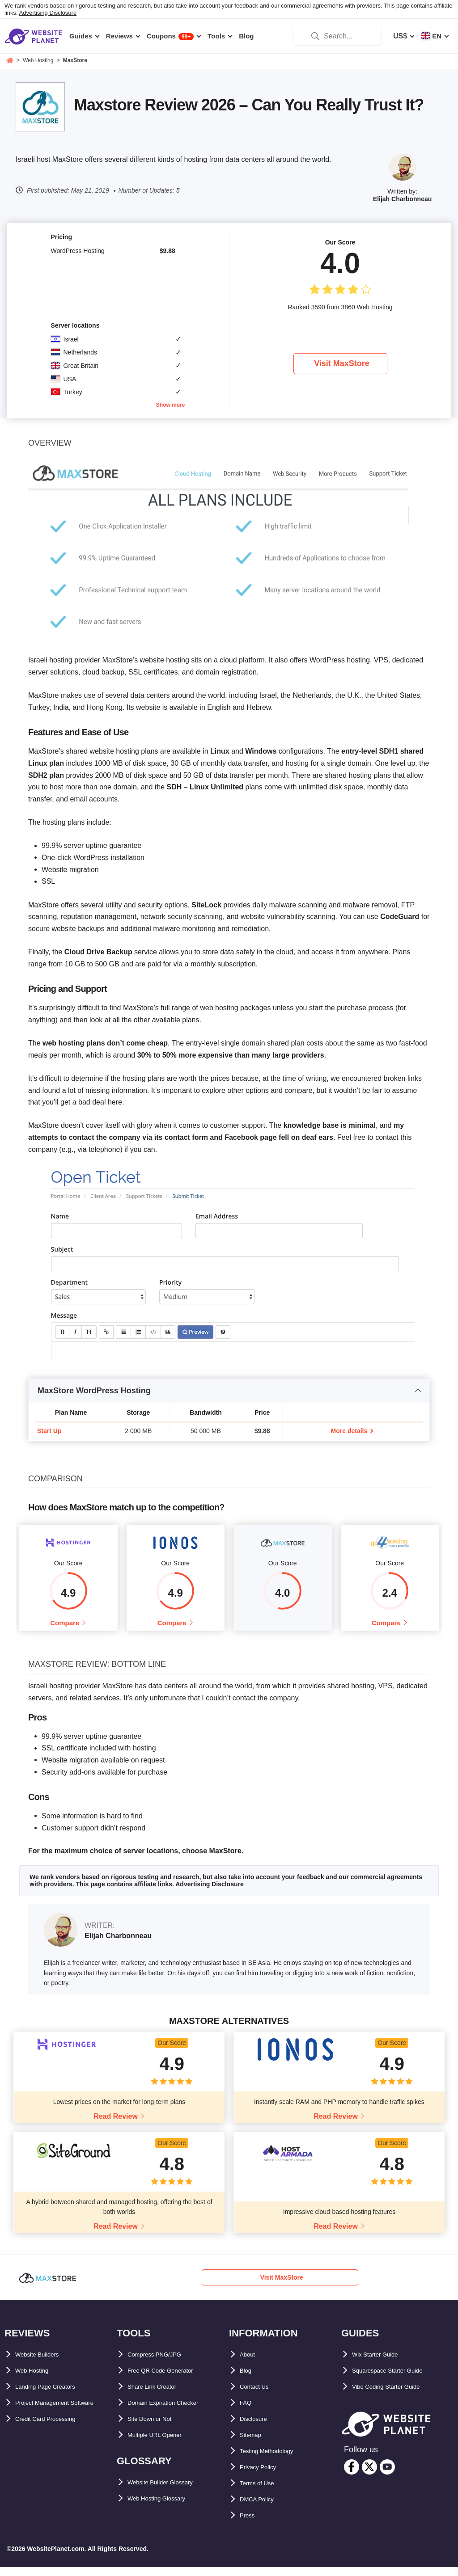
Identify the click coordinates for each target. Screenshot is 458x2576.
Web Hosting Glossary (165, 2507)
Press (249, 2524)
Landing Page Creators (54, 2395)
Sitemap (253, 2444)
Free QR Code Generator (169, 2379)
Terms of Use (262, 2492)
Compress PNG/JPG (161, 2363)
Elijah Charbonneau (402, 198)
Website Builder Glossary (170, 2491)
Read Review (115, 2125)
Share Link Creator (159, 2395)
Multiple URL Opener (162, 2444)
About (250, 2363)
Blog (248, 2379)
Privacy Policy (264, 2476)
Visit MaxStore (341, 363)
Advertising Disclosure (48, 12)
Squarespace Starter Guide (398, 2379)
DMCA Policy (262, 2508)
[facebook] (351, 2475)
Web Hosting (37, 2379)
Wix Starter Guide (382, 2363)
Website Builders (44, 2363)
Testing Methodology (275, 2460)
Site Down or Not (156, 2428)
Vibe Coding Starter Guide (396, 2395)
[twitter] (369, 2475)
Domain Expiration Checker (174, 2412)
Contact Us (258, 2395)
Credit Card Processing (55, 2444)
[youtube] (387, 2475)
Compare (64, 1627)
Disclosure (258, 2428)
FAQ (247, 2412)
